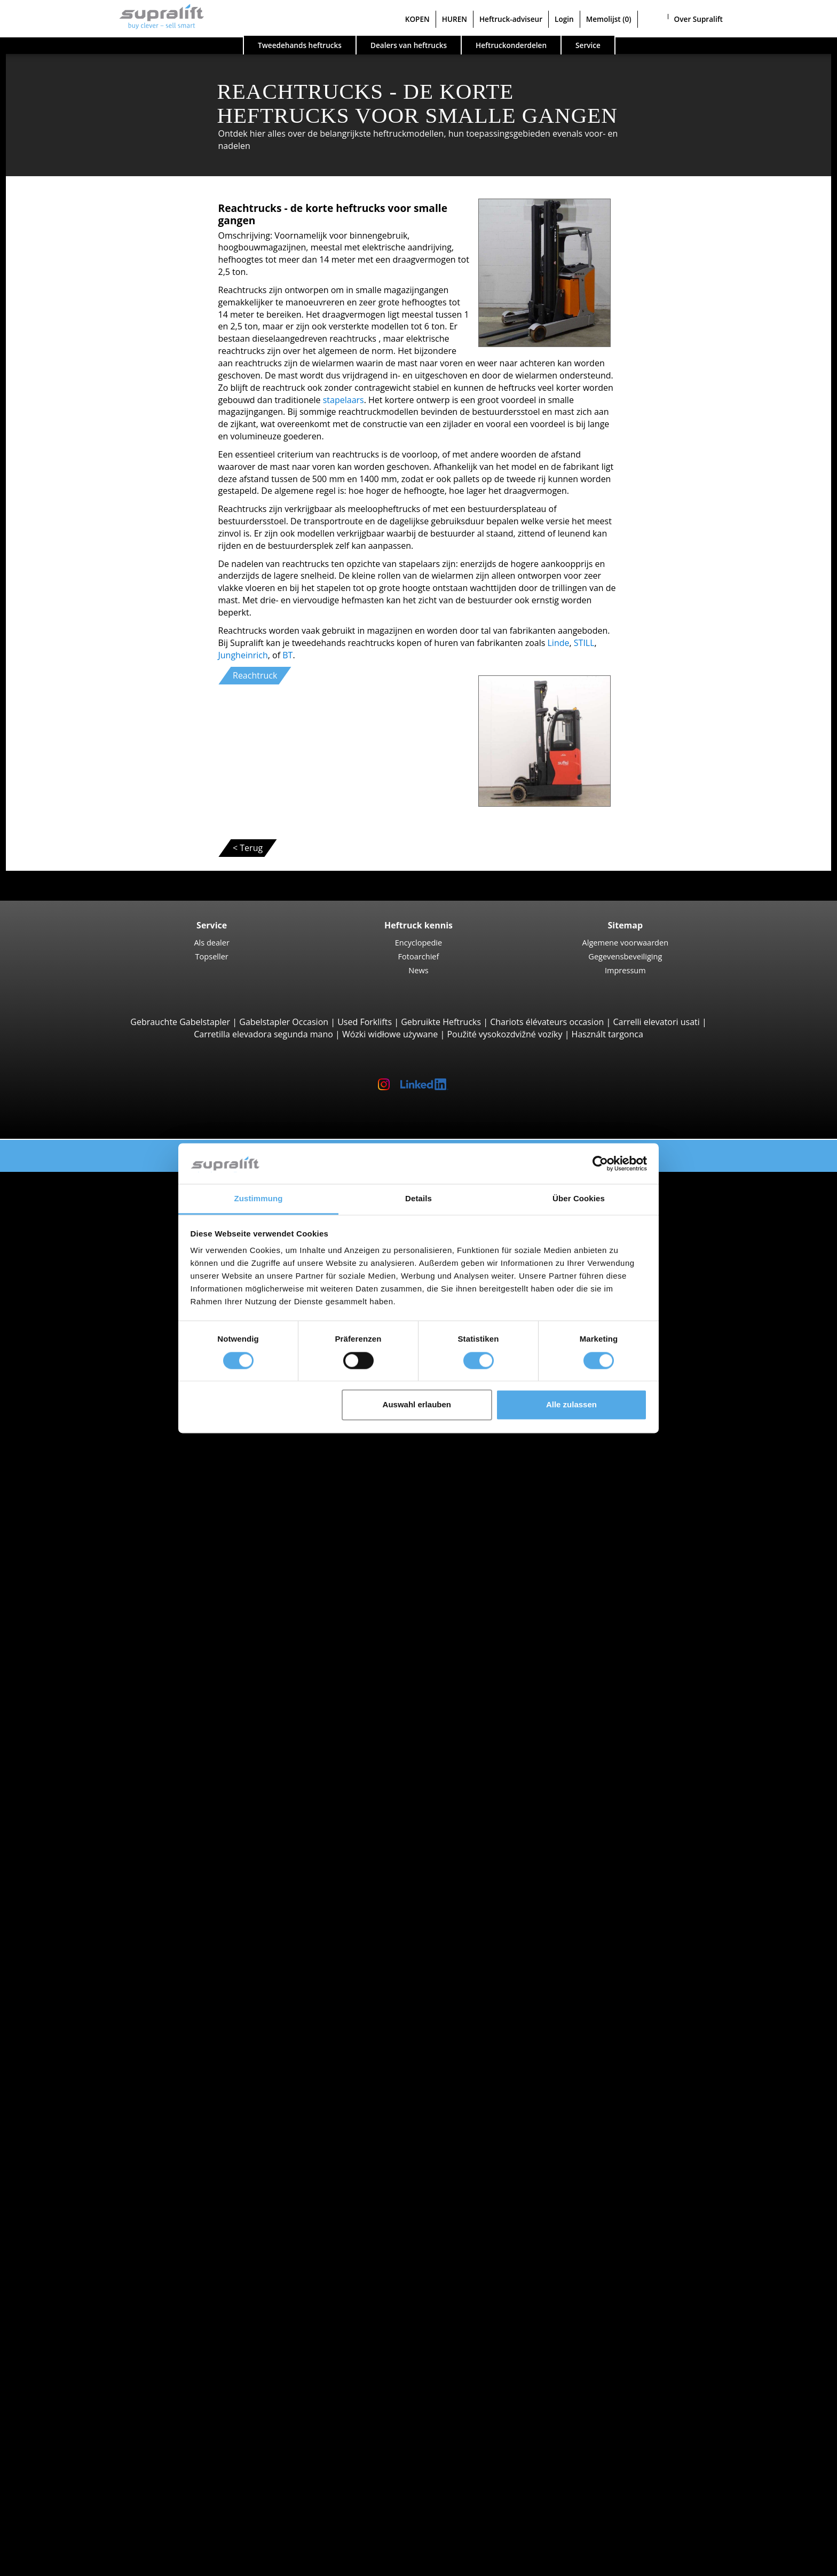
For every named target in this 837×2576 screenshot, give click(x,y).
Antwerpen (86, 1397)
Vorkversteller (92, 2080)
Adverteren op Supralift (89, 2471)
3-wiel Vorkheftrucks (104, 1202)
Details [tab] (418, 1198)
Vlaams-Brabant (96, 1482)
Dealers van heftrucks (408, 45)
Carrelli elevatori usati (656, 1022)
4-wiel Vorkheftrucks (104, 1214)
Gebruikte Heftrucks (441, 1022)
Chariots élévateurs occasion (547, 1022)
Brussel (78, 1568)
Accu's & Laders (74, 2165)
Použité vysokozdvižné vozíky (504, 1034)
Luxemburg (86, 1446)
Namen (78, 1458)
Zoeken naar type (77, 1190)
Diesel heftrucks (96, 1714)
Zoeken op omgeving (84, 1532)
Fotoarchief (418, 956)
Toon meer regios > (102, 1519)
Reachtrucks (88, 1336)
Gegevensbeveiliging (625, 956)
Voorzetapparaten (79, 2044)
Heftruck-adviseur (510, 19)
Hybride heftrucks (99, 1763)
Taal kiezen (43, 2564)
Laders (77, 2190)
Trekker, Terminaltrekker (113, 1373)
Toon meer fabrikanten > (113, 1690)
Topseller (211, 956)
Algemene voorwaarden (625, 942)
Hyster (77, 1629)
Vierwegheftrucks (98, 1288)
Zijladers (81, 1275)
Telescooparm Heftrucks (112, 1238)
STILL (584, 643)
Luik (72, 1434)
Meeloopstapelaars (102, 1300)
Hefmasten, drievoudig (109, 2141)
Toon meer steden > (104, 1592)
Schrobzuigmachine (103, 2251)
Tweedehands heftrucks (300, 45)
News (418, 970)
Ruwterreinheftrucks (105, 1226)
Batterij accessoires (102, 2202)
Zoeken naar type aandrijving (101, 1702)
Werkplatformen (75, 2275)
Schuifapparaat (94, 2056)
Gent (73, 1580)
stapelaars (343, 400)
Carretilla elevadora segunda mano (263, 1034)
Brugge (78, 1556)
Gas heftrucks (91, 1739)
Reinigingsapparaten (83, 2214)
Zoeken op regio (75, 1385)
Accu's (76, 2178)
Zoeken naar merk (79, 1605)
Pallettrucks (87, 1312)
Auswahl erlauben (417, 1404)
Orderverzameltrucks (106, 1348)
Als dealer (212, 942)
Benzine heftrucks (100, 1751)
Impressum (625, 970)
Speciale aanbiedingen (87, 1824)
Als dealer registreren (85, 2537)
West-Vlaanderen (98, 1507)
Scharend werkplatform (111, 2300)
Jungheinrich (243, 655)
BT (287, 655)
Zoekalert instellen (79, 2348)
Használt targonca (607, 1034)
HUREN (454, 19)
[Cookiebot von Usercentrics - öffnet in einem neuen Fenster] (600, 1163)
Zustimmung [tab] (258, 1198)
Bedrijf (56, 2434)
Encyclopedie (418, 942)
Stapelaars (85, 1324)
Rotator (79, 2068)
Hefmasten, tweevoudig (111, 2129)
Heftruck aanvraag (79, 1787)
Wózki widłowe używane (390, 1034)
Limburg (80, 1422)
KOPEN (417, 19)
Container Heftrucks (104, 1251)
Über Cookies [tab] (578, 1198)
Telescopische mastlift (108, 2312)
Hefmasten (64, 2104)
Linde (559, 643)
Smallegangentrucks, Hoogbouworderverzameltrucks (169, 1361)
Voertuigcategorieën (83, 1812)
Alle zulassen (571, 1404)
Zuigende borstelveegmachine (124, 2239)
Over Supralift (698, 19)
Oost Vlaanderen (97, 1470)
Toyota (77, 1678)
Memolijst (608, 19)
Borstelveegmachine (104, 2227)
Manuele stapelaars (103, 1775)
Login (564, 19)
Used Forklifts (364, 1022)
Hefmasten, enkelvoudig (112, 2117)
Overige (79, 2092)
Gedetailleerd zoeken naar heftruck (113, 1800)
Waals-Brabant (93, 1495)
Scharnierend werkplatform (118, 2288)
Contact (58, 2446)
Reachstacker (90, 1263)
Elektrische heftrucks (105, 1726)
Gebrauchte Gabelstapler (180, 1022)
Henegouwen (90, 1409)
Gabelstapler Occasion (283, 1022)
